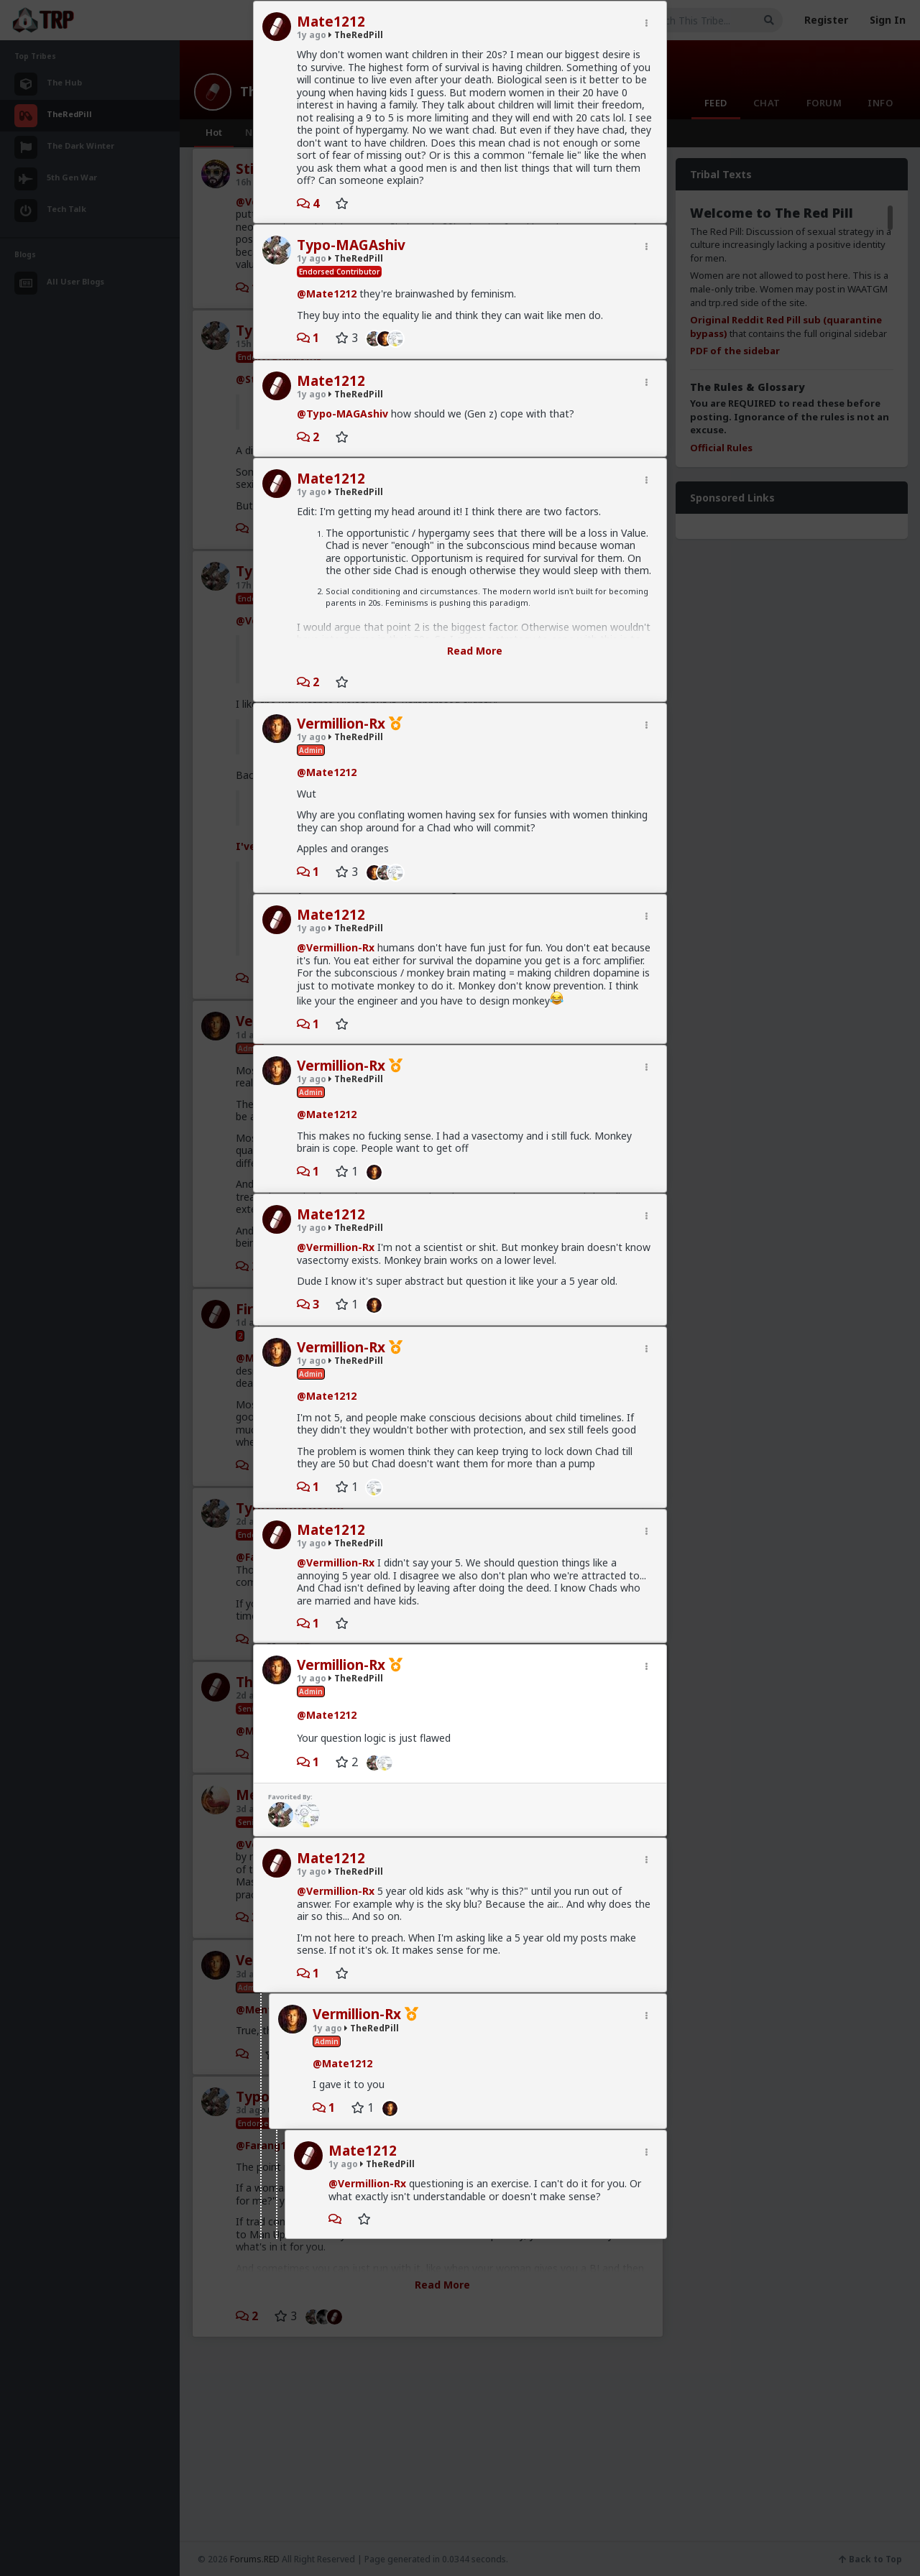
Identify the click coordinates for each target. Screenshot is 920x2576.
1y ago (311, 35)
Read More (474, 650)
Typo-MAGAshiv (351, 245)
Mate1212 (331, 21)
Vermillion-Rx (341, 723)
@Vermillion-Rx (335, 947)
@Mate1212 (326, 293)
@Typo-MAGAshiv (342, 413)
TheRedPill (355, 35)
